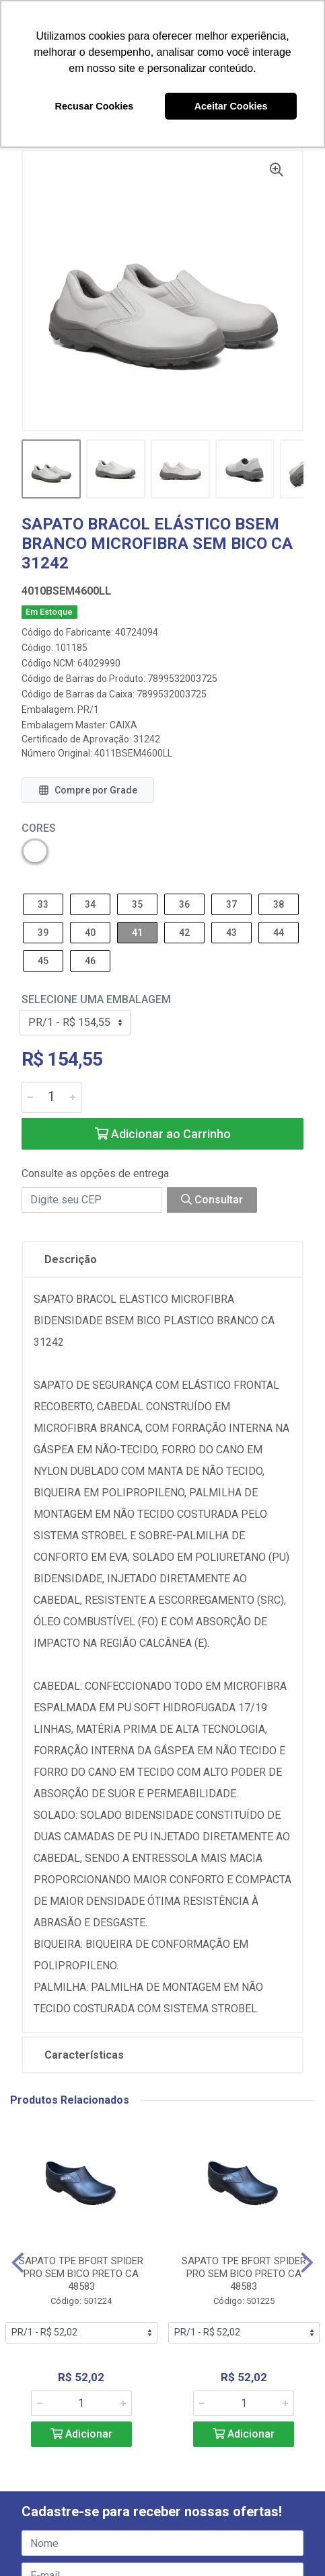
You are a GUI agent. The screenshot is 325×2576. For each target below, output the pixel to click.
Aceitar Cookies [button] (231, 106)
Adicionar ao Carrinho (163, 1134)
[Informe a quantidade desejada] (51, 1097)
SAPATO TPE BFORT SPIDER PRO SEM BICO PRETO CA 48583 (81, 2273)
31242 (146, 739)
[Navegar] (18, 2263)
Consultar (212, 1199)
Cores (39, 828)
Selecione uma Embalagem (96, 999)
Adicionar (81, 2434)
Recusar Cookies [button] (94, 106)
